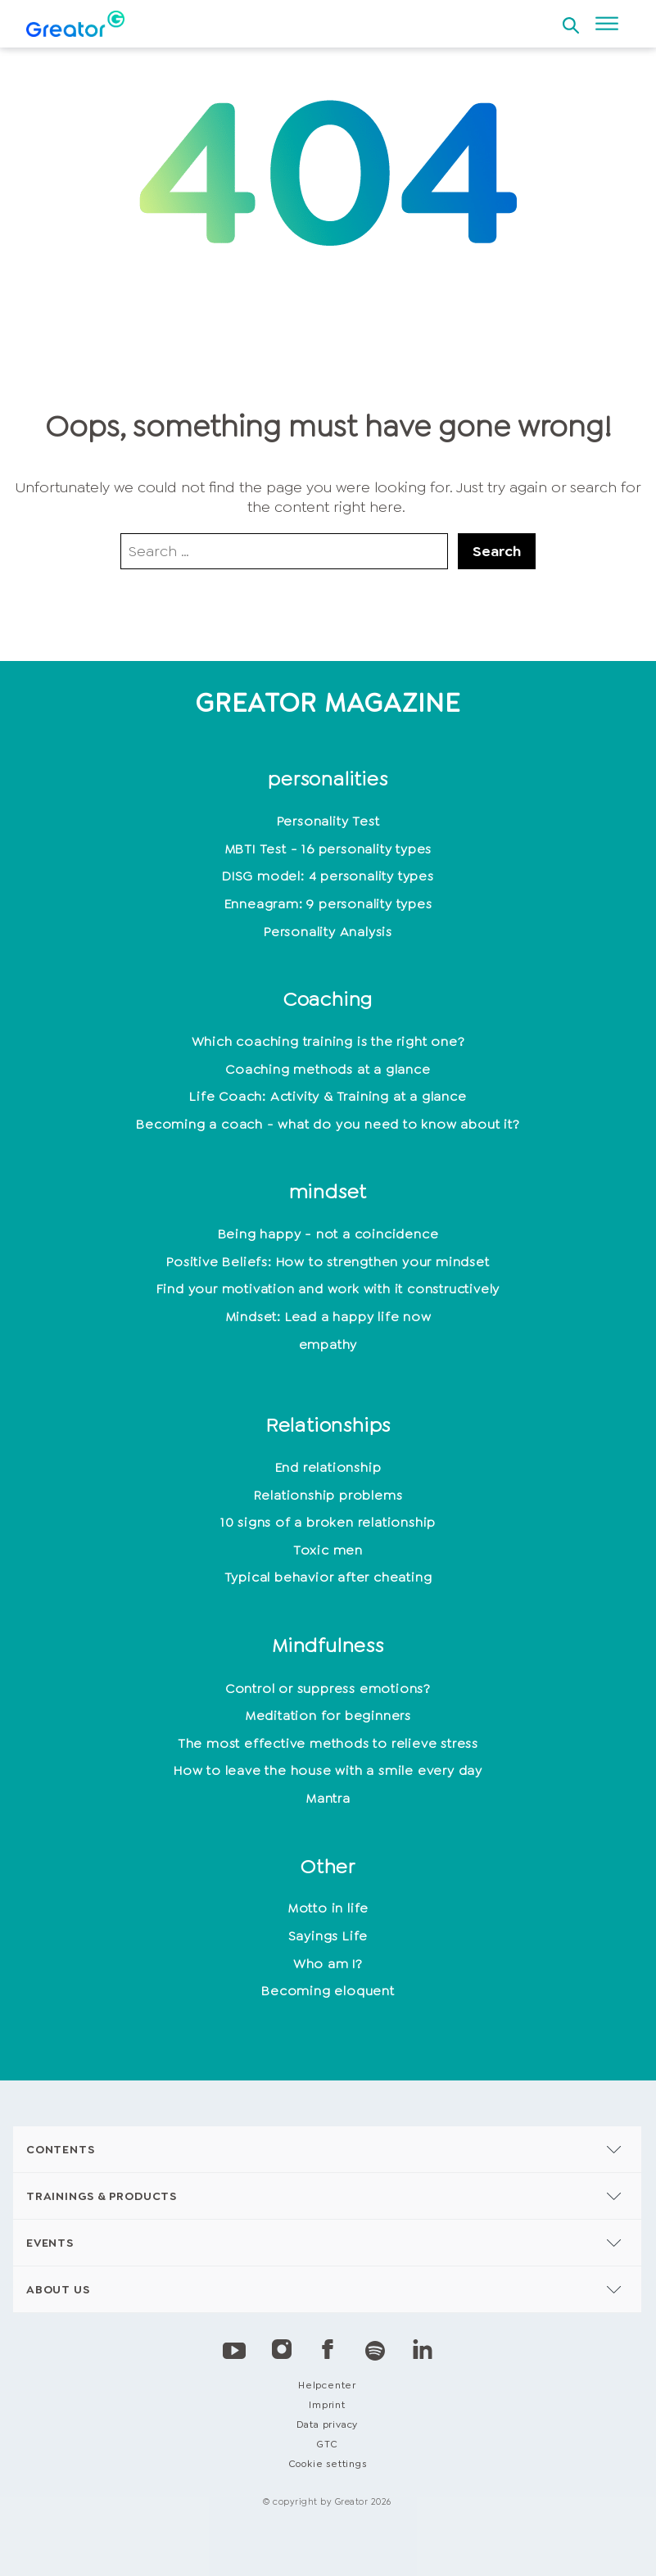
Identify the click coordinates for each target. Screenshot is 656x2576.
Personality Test (328, 821)
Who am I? (328, 1963)
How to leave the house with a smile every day (328, 1770)
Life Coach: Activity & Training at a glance (327, 1096)
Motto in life (328, 1908)
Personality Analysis (328, 931)
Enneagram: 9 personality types (328, 903)
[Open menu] (607, 23)
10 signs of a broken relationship (328, 1522)
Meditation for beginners (328, 1715)
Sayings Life (328, 1935)
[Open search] (571, 20)
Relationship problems (328, 1495)
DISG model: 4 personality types (328, 876)
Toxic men (328, 1550)
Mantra (328, 1798)
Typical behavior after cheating (328, 1577)
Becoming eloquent (328, 1990)
